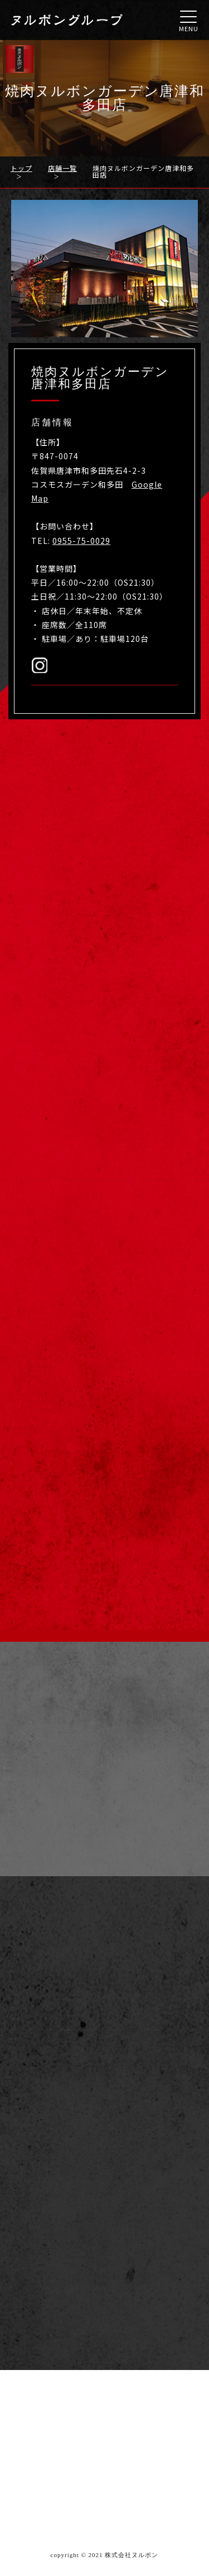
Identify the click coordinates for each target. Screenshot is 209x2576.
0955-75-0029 (81, 540)
